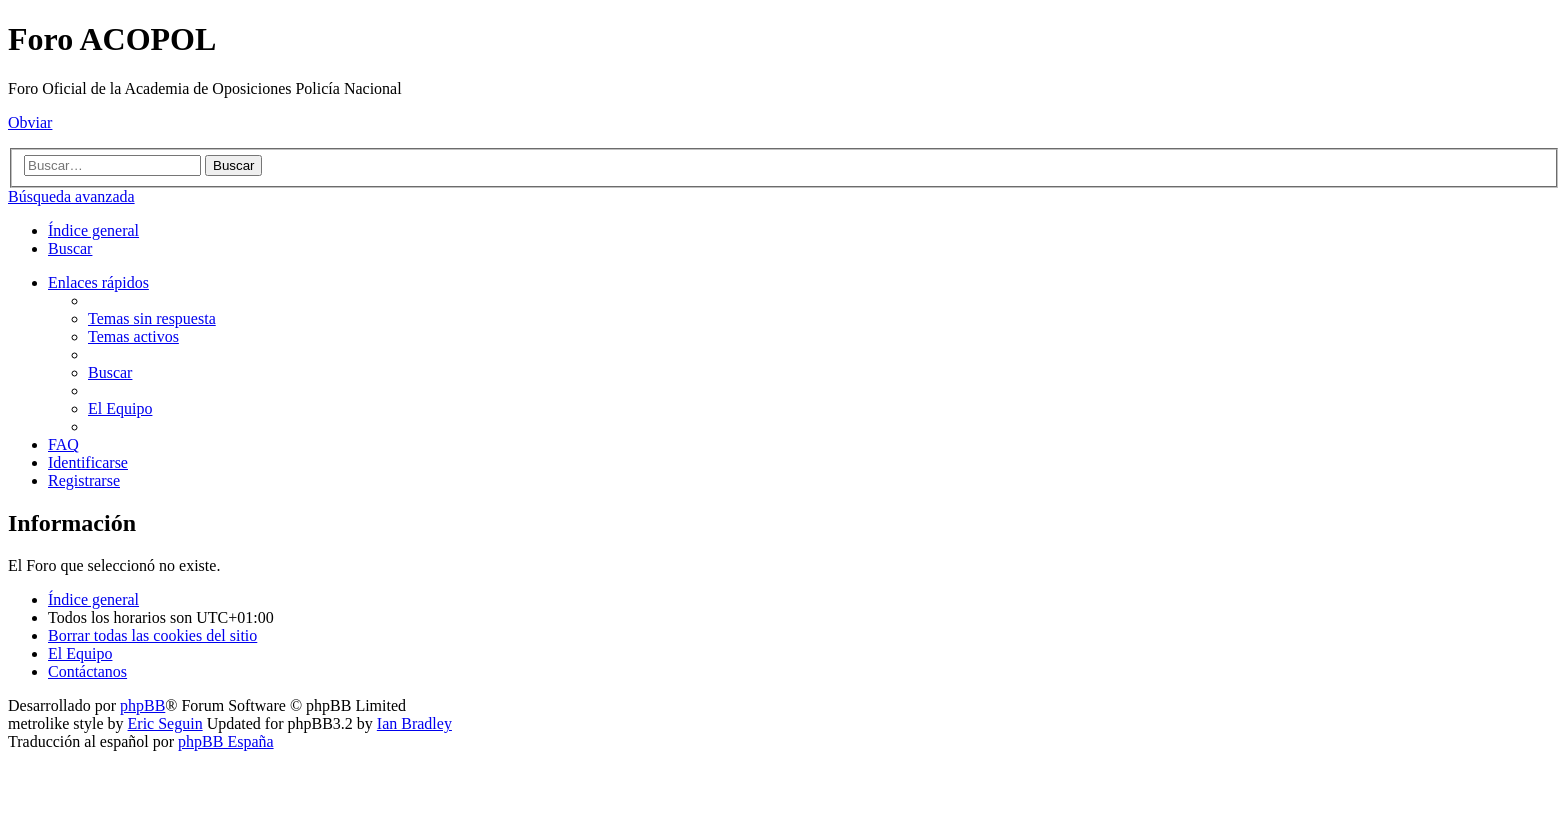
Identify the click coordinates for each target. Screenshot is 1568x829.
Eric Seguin (165, 723)
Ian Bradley (414, 723)
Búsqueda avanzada (71, 196)
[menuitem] (70, 248)
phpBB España (226, 741)
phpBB (142, 705)
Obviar (30, 122)
